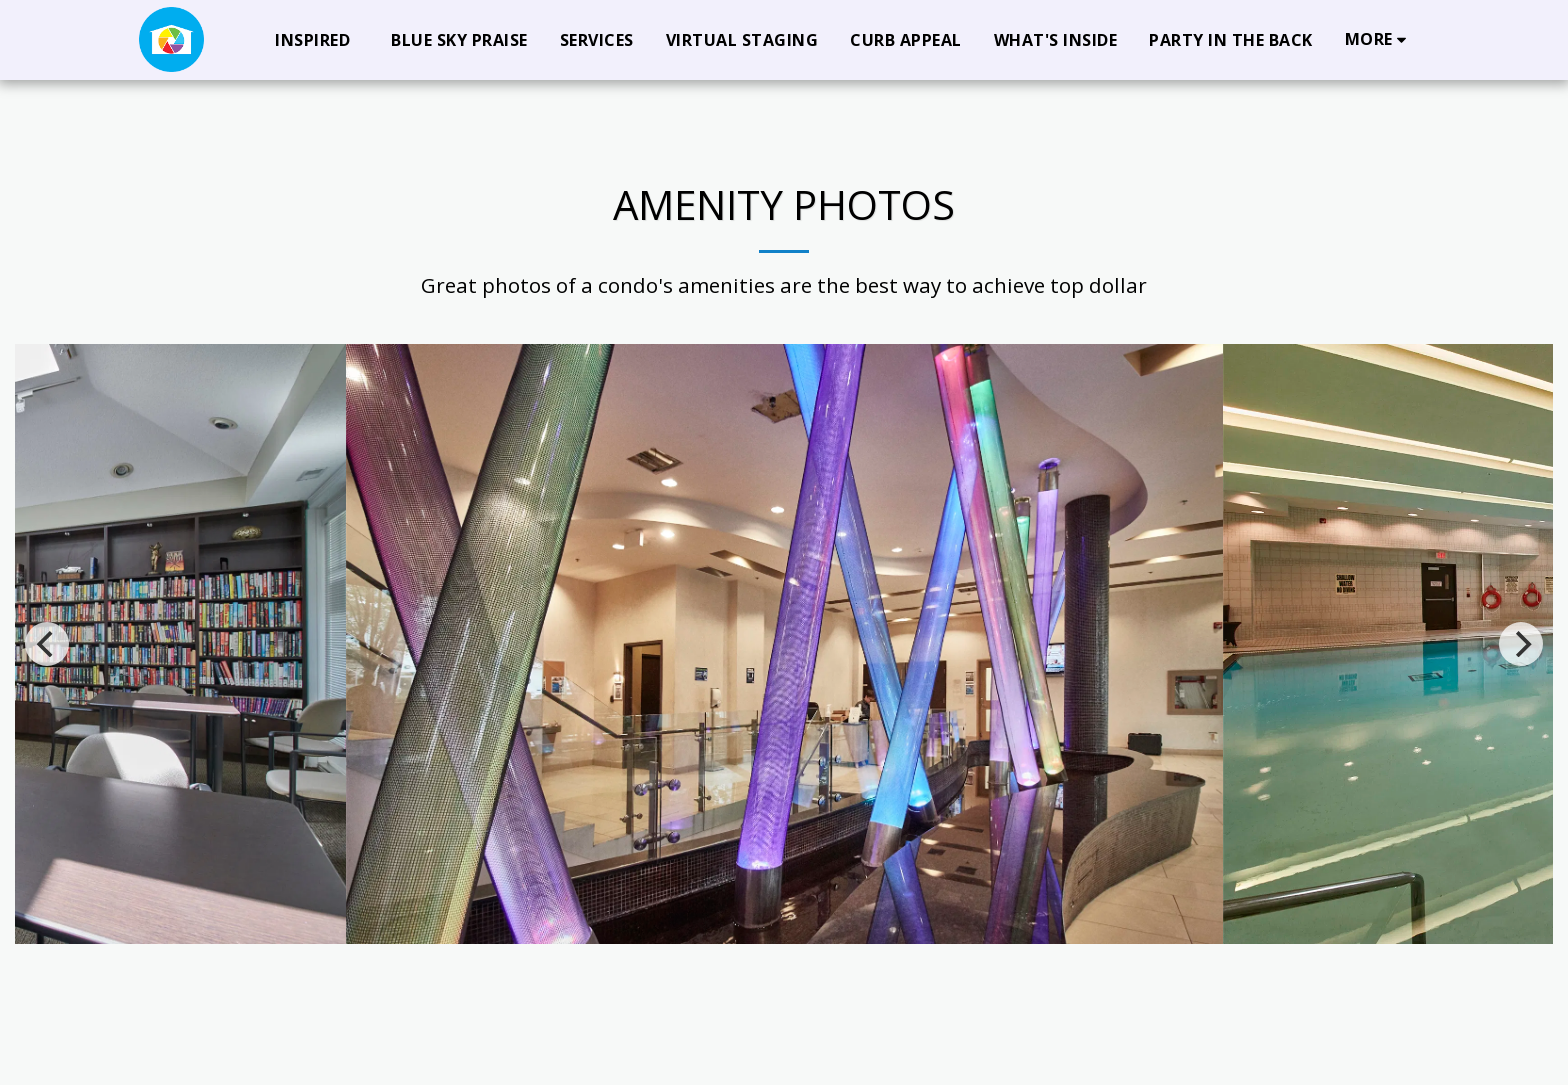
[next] (1521, 644)
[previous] (47, 644)
